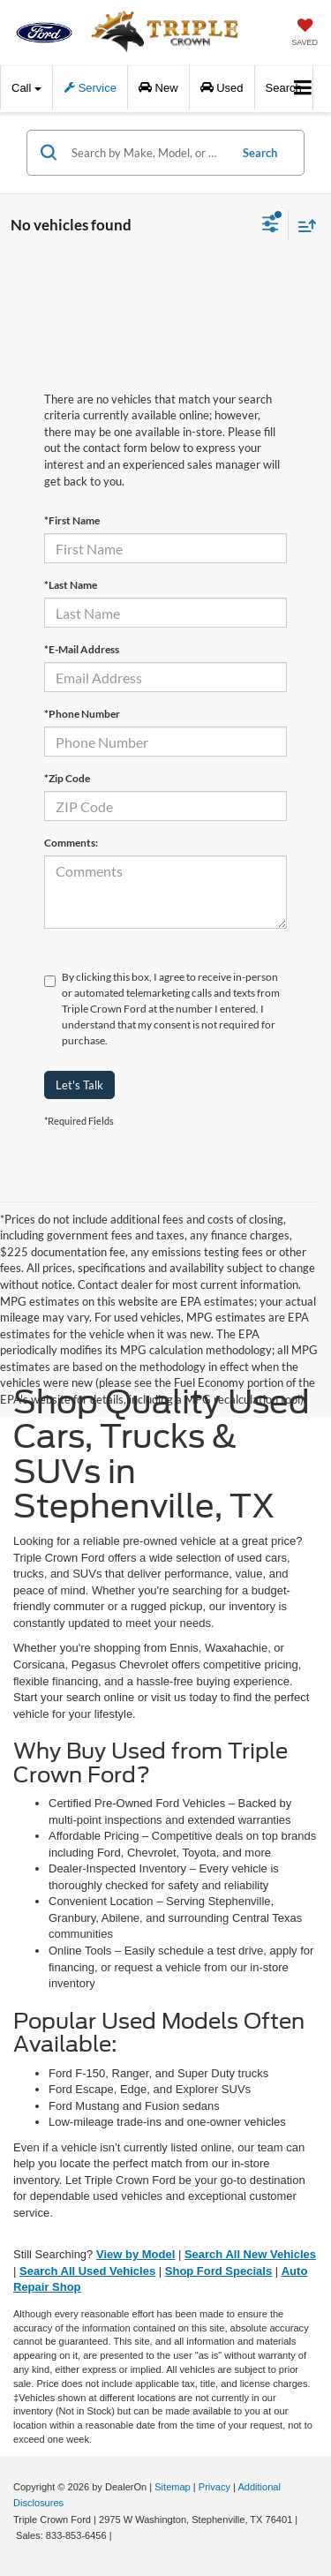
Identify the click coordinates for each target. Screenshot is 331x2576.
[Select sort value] (303, 225)
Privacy (214, 2487)
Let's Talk (79, 1085)
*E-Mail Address (81, 649)
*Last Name (70, 584)
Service (90, 87)
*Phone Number (82, 713)
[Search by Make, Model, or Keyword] (147, 153)
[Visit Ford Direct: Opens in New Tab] (119, 2535)
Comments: (71, 842)
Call (26, 87)
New (158, 87)
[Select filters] (271, 226)
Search (260, 153)
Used (222, 87)
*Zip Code (67, 778)
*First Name (72, 520)
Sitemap (172, 2487)
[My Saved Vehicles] (304, 34)
